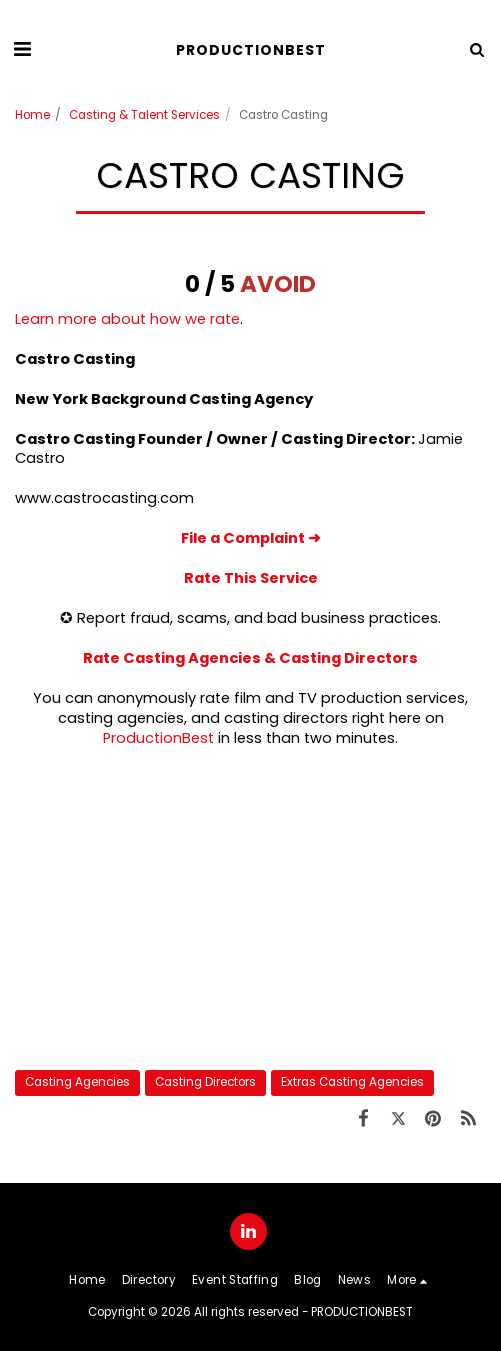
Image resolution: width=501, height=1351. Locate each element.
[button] (22, 49)
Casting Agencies (77, 1082)
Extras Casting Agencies (352, 1082)
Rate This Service (251, 578)
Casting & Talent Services (144, 115)
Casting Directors (205, 1082)
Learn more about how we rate (127, 319)
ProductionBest (158, 738)
